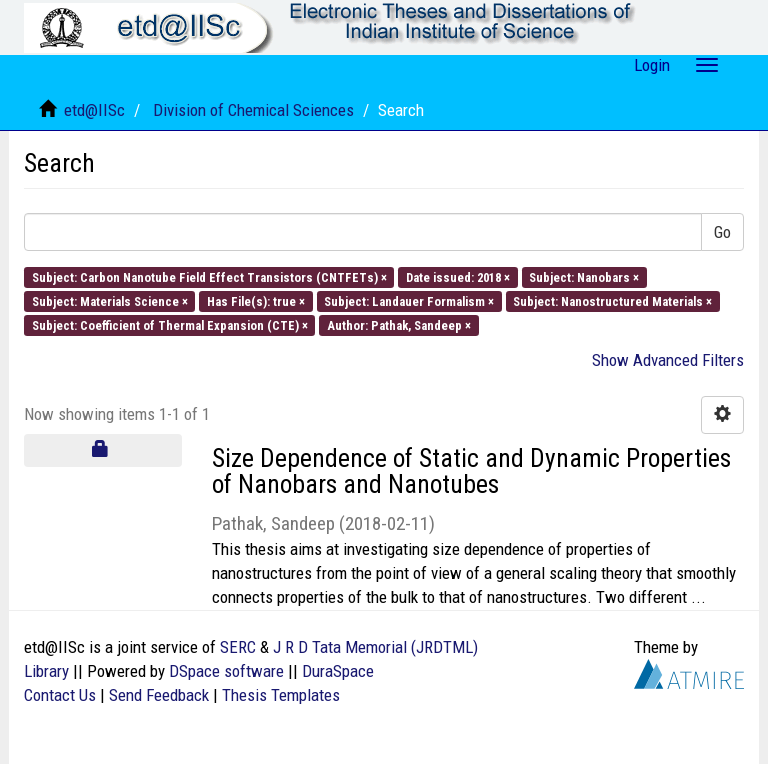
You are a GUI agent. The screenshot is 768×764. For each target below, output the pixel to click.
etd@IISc (94, 110)
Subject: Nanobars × (584, 276)
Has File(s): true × (256, 300)
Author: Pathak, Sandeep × (399, 325)
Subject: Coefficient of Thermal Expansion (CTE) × (170, 325)
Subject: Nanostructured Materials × (612, 300)
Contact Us (60, 695)
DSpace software (226, 671)
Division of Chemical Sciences (253, 110)
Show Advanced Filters (668, 360)
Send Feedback (159, 695)
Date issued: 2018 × (458, 276)
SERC (238, 647)
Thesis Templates (281, 695)
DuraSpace (338, 671)
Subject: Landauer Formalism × (409, 300)
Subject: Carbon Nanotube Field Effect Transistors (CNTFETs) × (209, 276)
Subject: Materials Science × (110, 300)
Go (722, 232)
